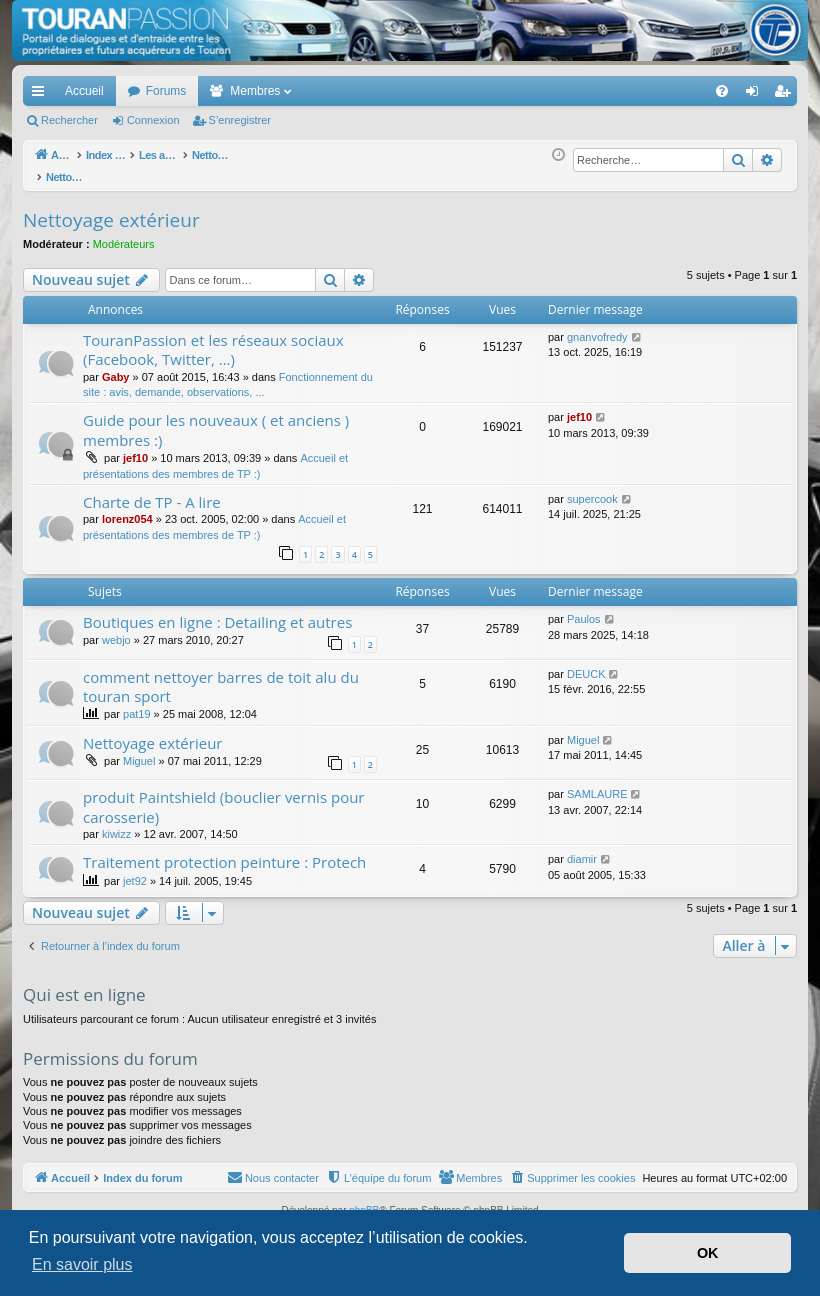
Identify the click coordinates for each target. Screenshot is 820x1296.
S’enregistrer (240, 120)
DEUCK (586, 663)
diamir (582, 848)
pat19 (137, 703)
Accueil (84, 91)
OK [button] (708, 1253)
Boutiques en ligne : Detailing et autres (217, 611)
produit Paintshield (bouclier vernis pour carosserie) (223, 795)
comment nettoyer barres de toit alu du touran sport (221, 675)
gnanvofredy (597, 326)
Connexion (153, 120)
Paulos (584, 608)
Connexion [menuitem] (756, 95)
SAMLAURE (597, 783)
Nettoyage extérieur (111, 209)
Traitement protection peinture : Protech (224, 851)
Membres (255, 91)
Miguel (139, 750)
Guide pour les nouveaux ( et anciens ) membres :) (216, 418)
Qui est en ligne (84, 983)
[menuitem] (652, 91)
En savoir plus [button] (82, 1264)
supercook (592, 488)
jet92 (135, 870)
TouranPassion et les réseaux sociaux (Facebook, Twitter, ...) (213, 338)
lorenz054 (127, 508)
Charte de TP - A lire (152, 491)
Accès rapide (42, 95)
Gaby (116, 366)
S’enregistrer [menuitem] (786, 95)
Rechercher (69, 120)
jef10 (135, 447)
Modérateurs (124, 233)
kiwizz (116, 823)
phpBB (364, 1199)
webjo (116, 629)
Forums (166, 91)
